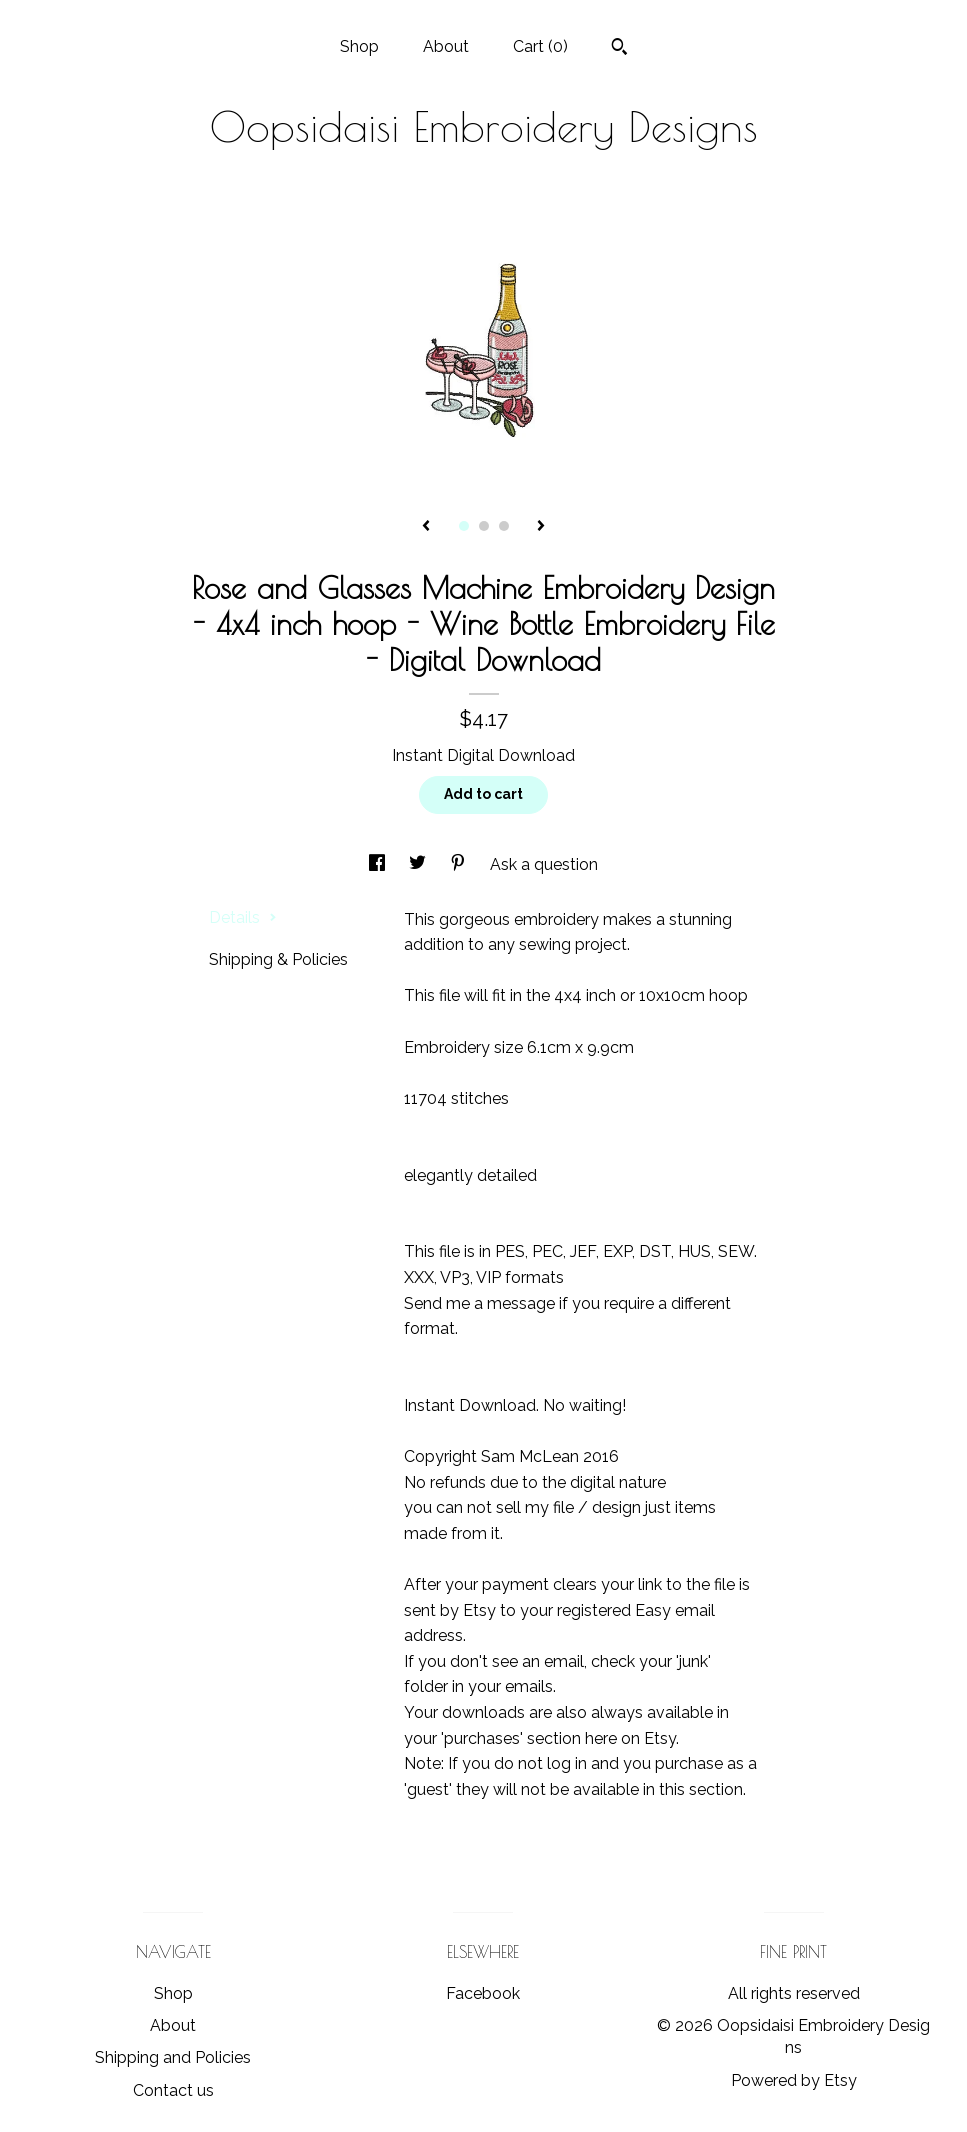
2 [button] (484, 526)
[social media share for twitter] (419, 864)
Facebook (483, 1993)
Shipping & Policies (278, 959)
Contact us (173, 2090)
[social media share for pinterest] (460, 864)
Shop (359, 46)
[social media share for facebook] (379, 864)
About (446, 46)
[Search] (619, 49)
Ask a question (544, 864)
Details (243, 917)
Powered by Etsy (794, 2080)
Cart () (540, 46)
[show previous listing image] (426, 527)
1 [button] (464, 526)
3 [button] (504, 526)
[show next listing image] (541, 527)
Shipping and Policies (173, 2057)
